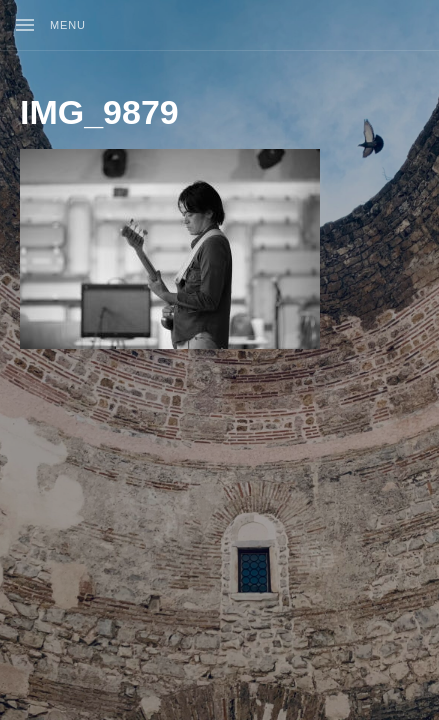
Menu (68, 25)
